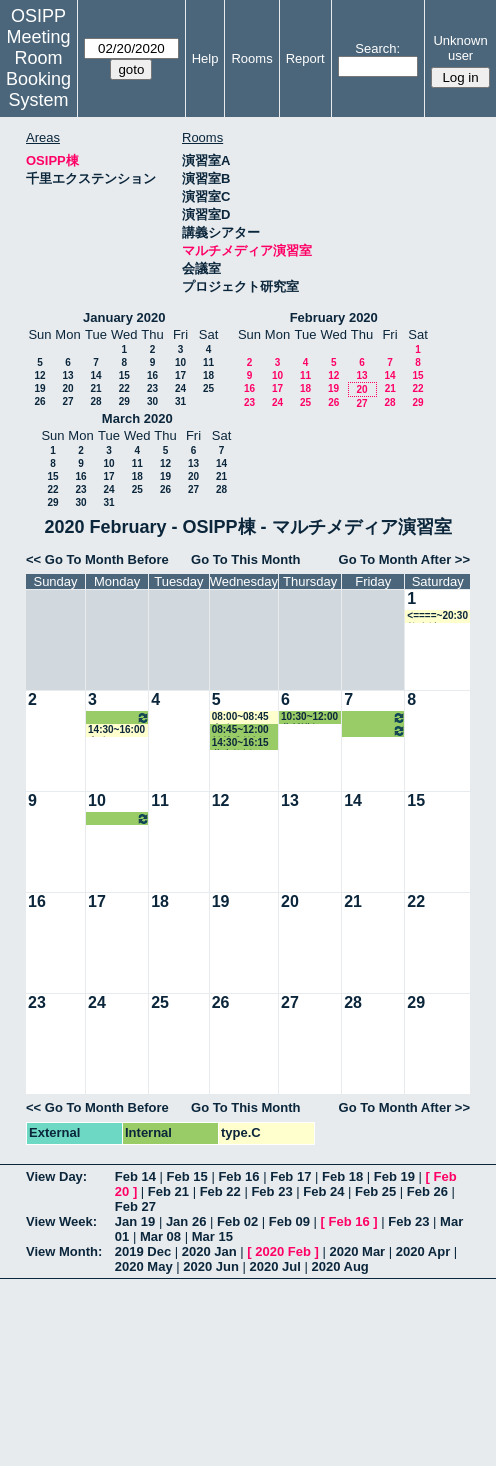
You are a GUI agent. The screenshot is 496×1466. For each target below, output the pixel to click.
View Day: (56, 1176)
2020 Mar (358, 1251)
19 (39, 388)
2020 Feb (283, 1251)
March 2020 (137, 418)
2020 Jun (211, 1266)
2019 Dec (143, 1251)
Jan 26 (186, 1221)
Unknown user (460, 48)
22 (124, 388)
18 (208, 375)
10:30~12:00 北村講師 (119, 717)
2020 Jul (275, 1266)
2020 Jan (209, 1251)
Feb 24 (323, 1191)
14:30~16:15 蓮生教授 (240, 743)
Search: (377, 48)
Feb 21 (168, 1191)
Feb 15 (187, 1176)
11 (208, 362)
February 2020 (334, 317)
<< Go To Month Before (97, 559)
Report (305, 58)
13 (67, 375)
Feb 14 (135, 1176)
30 (152, 401)
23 (152, 388)
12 (39, 375)
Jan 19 (135, 1221)
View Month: (64, 1251)
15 (124, 375)
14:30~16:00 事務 (116, 730)
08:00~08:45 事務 (240, 717)
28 (95, 401)
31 (180, 401)
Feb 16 (238, 1176)
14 (95, 375)
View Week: (61, 1221)
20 (67, 388)
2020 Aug (339, 1266)
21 (95, 388)
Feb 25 (375, 1191)
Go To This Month (246, 559)
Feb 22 (220, 1191)
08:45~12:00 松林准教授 (240, 730)
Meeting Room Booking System (38, 68)
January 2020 (124, 317)
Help (205, 58)
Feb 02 (237, 1221)
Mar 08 (160, 1236)
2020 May (144, 1266)
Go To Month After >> (404, 559)
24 (180, 388)
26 (39, 401)
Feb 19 (394, 1176)
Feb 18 (342, 1176)
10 (180, 362)
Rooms (251, 58)
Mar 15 (212, 1236)
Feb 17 (290, 1176)
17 (180, 375)
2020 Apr (423, 1251)
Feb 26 (427, 1191)
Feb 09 (289, 1221)
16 (152, 375)
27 (67, 401)
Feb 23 (271, 1191)
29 (124, 401)
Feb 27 (135, 1206)
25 (208, 388)
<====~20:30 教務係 (437, 616)
